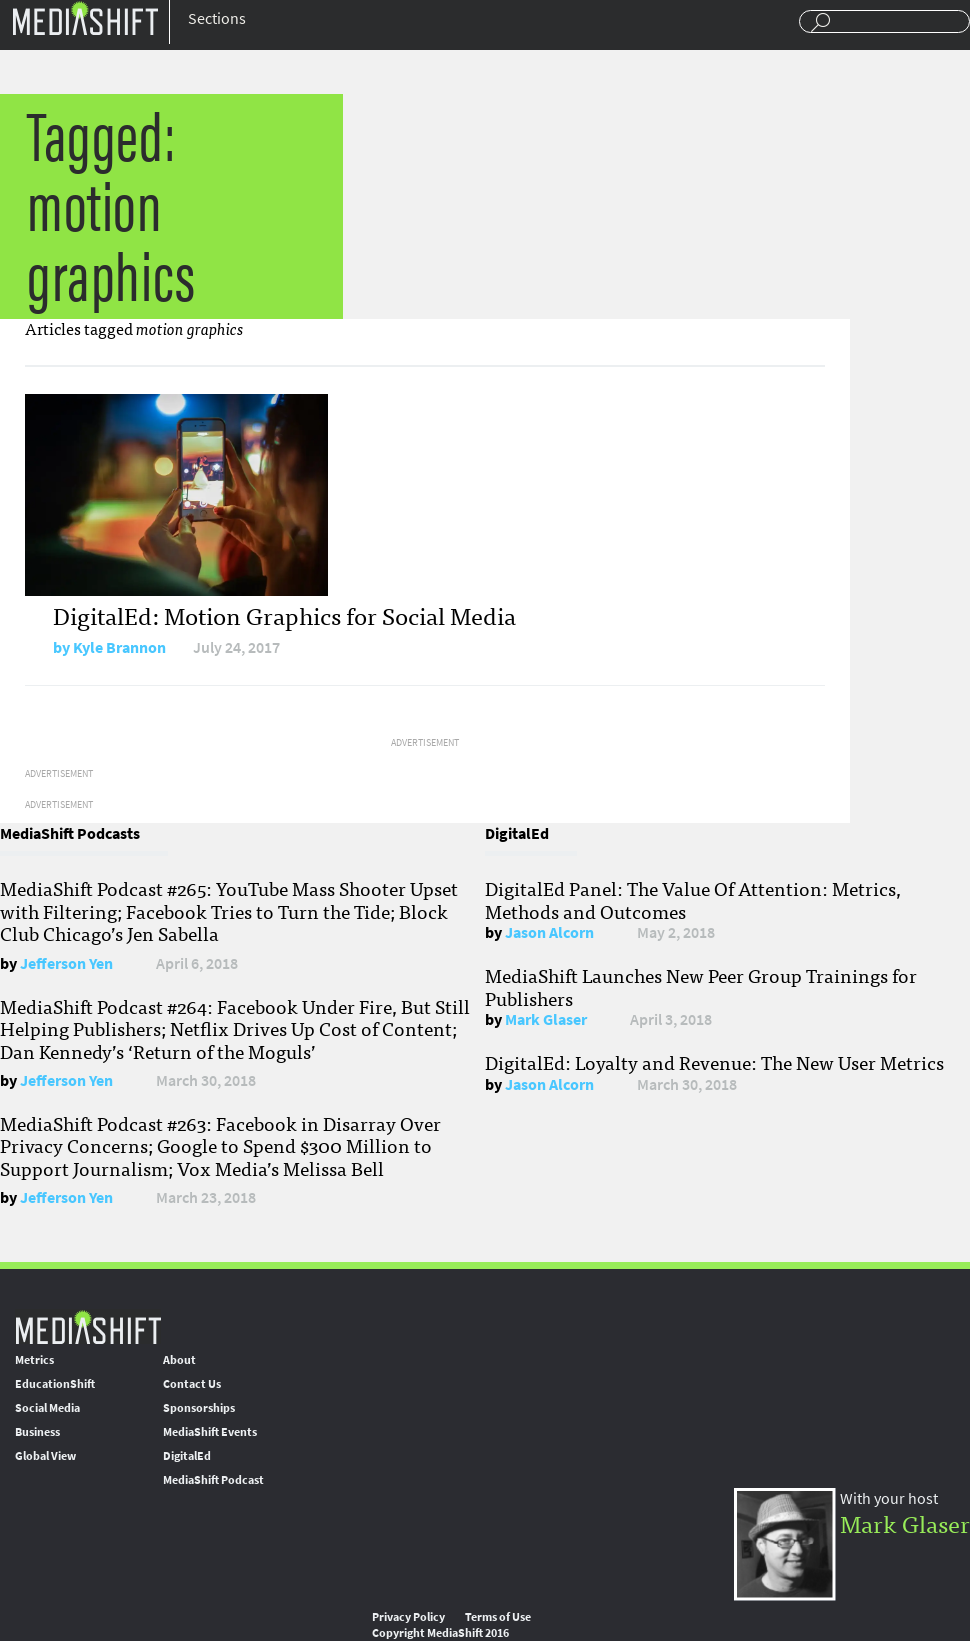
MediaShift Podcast (213, 1480)
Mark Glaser (546, 1019)
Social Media (47, 1408)
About (179, 1360)
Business (37, 1432)
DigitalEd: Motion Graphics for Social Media (284, 614)
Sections (217, 18)
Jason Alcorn (549, 932)
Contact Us (192, 1384)
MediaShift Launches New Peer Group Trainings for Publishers (701, 986)
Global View (45, 1456)
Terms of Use (498, 1617)
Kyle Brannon (119, 647)
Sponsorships (199, 1408)
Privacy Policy (408, 1617)
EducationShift (55, 1384)
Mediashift (85, 17)
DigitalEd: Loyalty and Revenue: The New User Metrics (714, 1062)
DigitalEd (187, 1456)
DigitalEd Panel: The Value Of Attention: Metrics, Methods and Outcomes (693, 899)
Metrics (34, 1360)
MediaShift (88, 1326)
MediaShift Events (210, 1432)
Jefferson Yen (66, 963)
